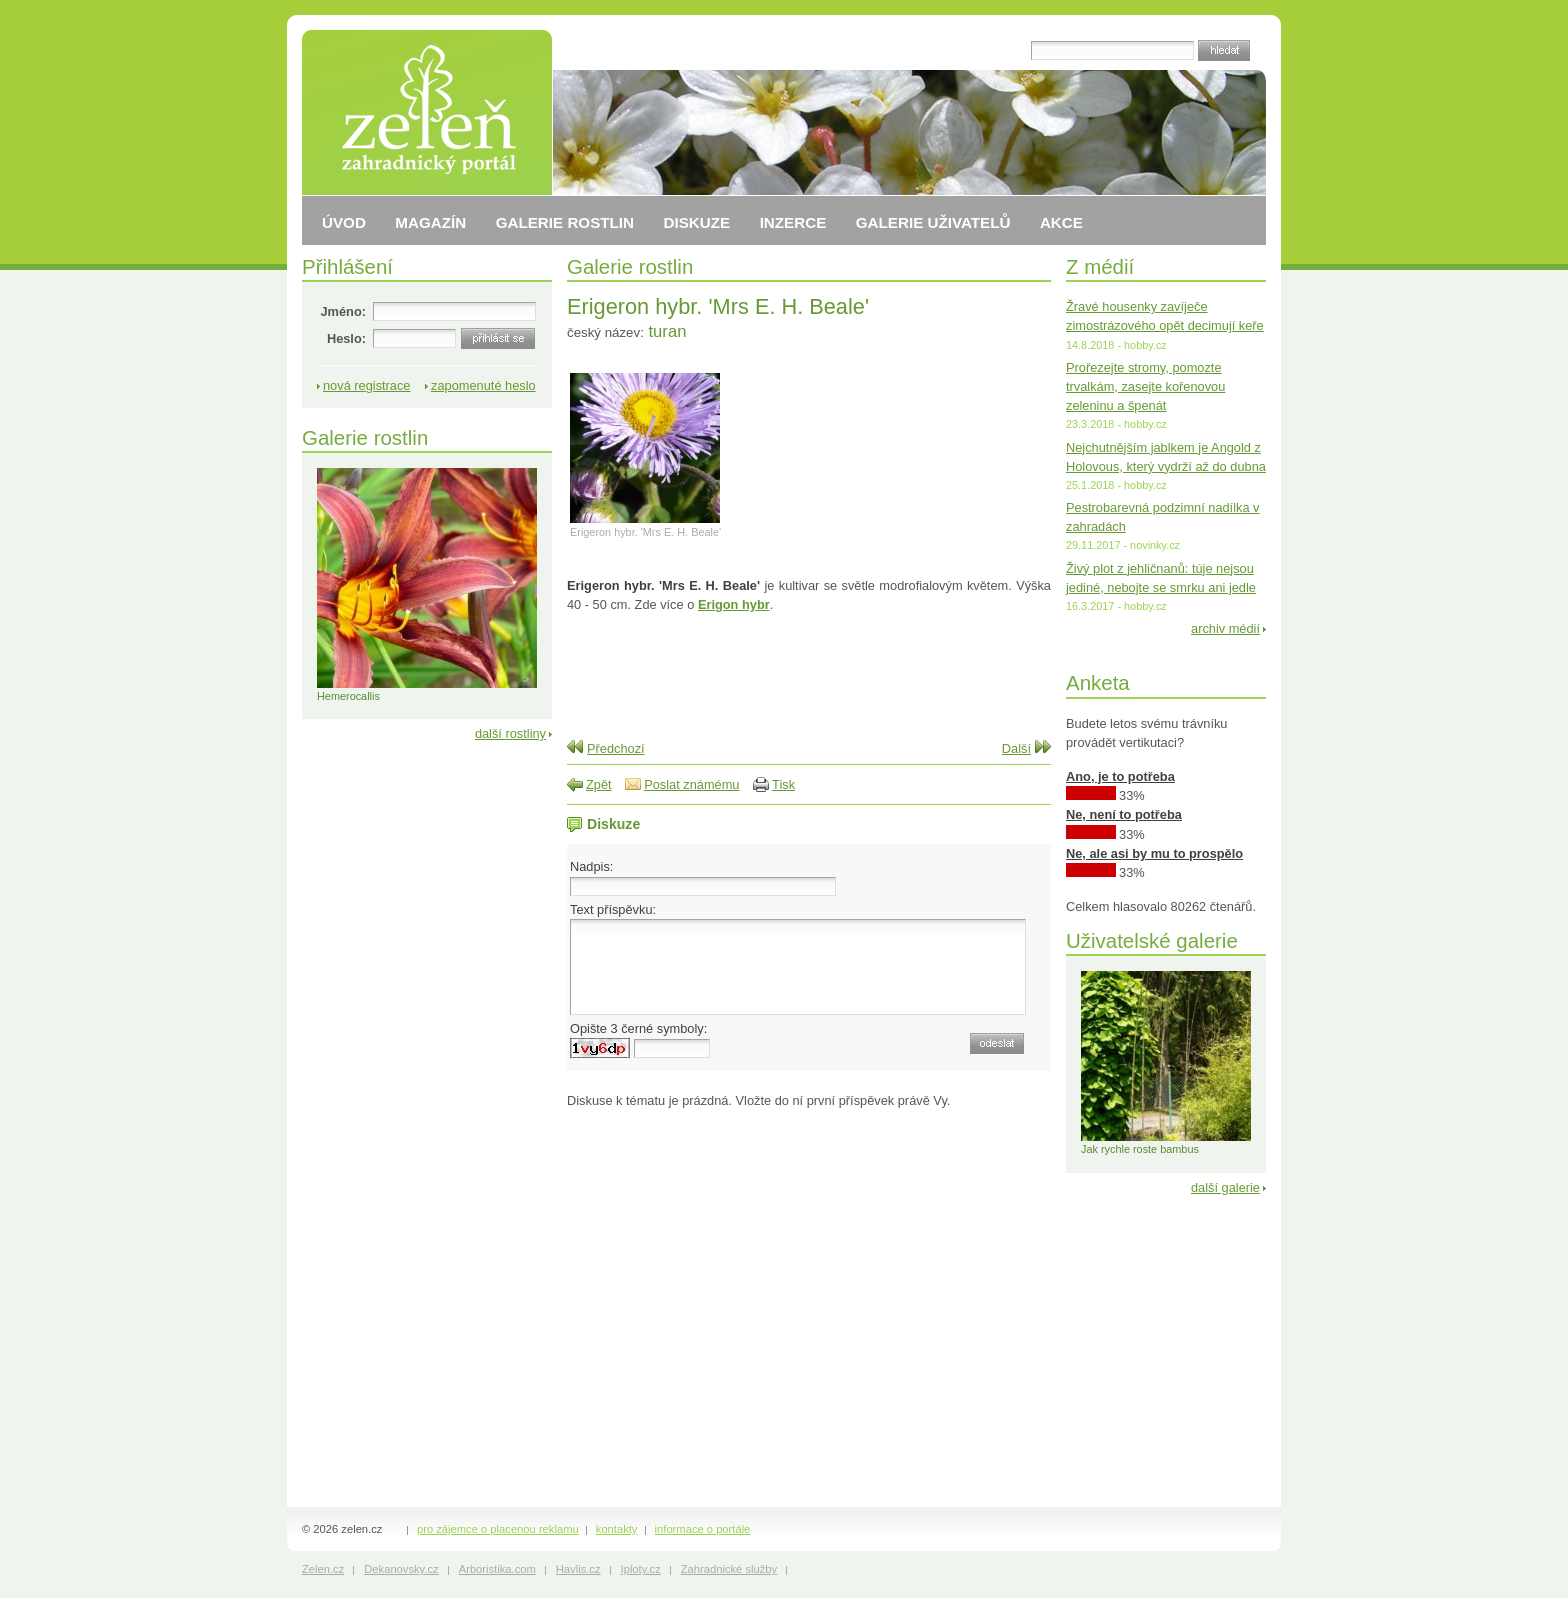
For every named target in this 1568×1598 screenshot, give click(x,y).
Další (1016, 748)
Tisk (783, 784)
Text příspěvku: (613, 909)
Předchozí (616, 748)
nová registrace (367, 385)
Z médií (1100, 266)
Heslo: (346, 338)
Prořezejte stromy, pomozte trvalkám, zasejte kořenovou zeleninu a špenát (1145, 386)
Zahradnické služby (729, 1569)
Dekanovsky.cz (401, 1569)
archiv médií (1225, 628)
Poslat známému (691, 784)
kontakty (617, 1529)
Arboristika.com (497, 1569)
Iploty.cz (641, 1569)
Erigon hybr (734, 604)
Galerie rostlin (630, 266)
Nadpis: (591, 866)
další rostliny (510, 733)
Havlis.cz (578, 1569)
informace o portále (703, 1529)
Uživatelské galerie (1152, 940)
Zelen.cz (323, 1569)
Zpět (599, 784)
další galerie (1225, 1187)
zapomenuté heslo (483, 385)
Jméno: (343, 311)
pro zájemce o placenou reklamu (498, 1529)
